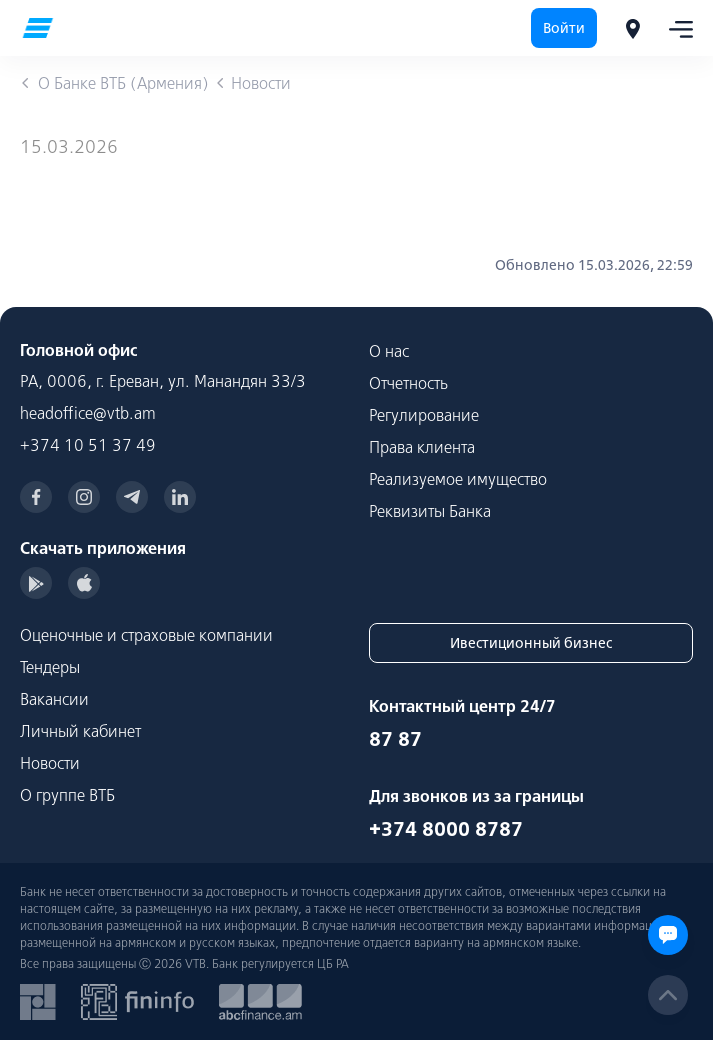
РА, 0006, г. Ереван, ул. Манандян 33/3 (163, 381)
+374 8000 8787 (446, 828)
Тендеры (50, 667)
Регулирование (424, 415)
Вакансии (54, 699)
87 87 (395, 738)
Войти (564, 28)
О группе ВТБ (67, 795)
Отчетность (408, 383)
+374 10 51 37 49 (88, 445)
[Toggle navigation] (675, 28)
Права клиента (422, 447)
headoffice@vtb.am (88, 413)
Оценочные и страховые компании (146, 635)
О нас (389, 351)
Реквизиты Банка (430, 511)
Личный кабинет (80, 731)
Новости (50, 763)
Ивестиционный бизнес (531, 643)
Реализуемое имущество (458, 479)
